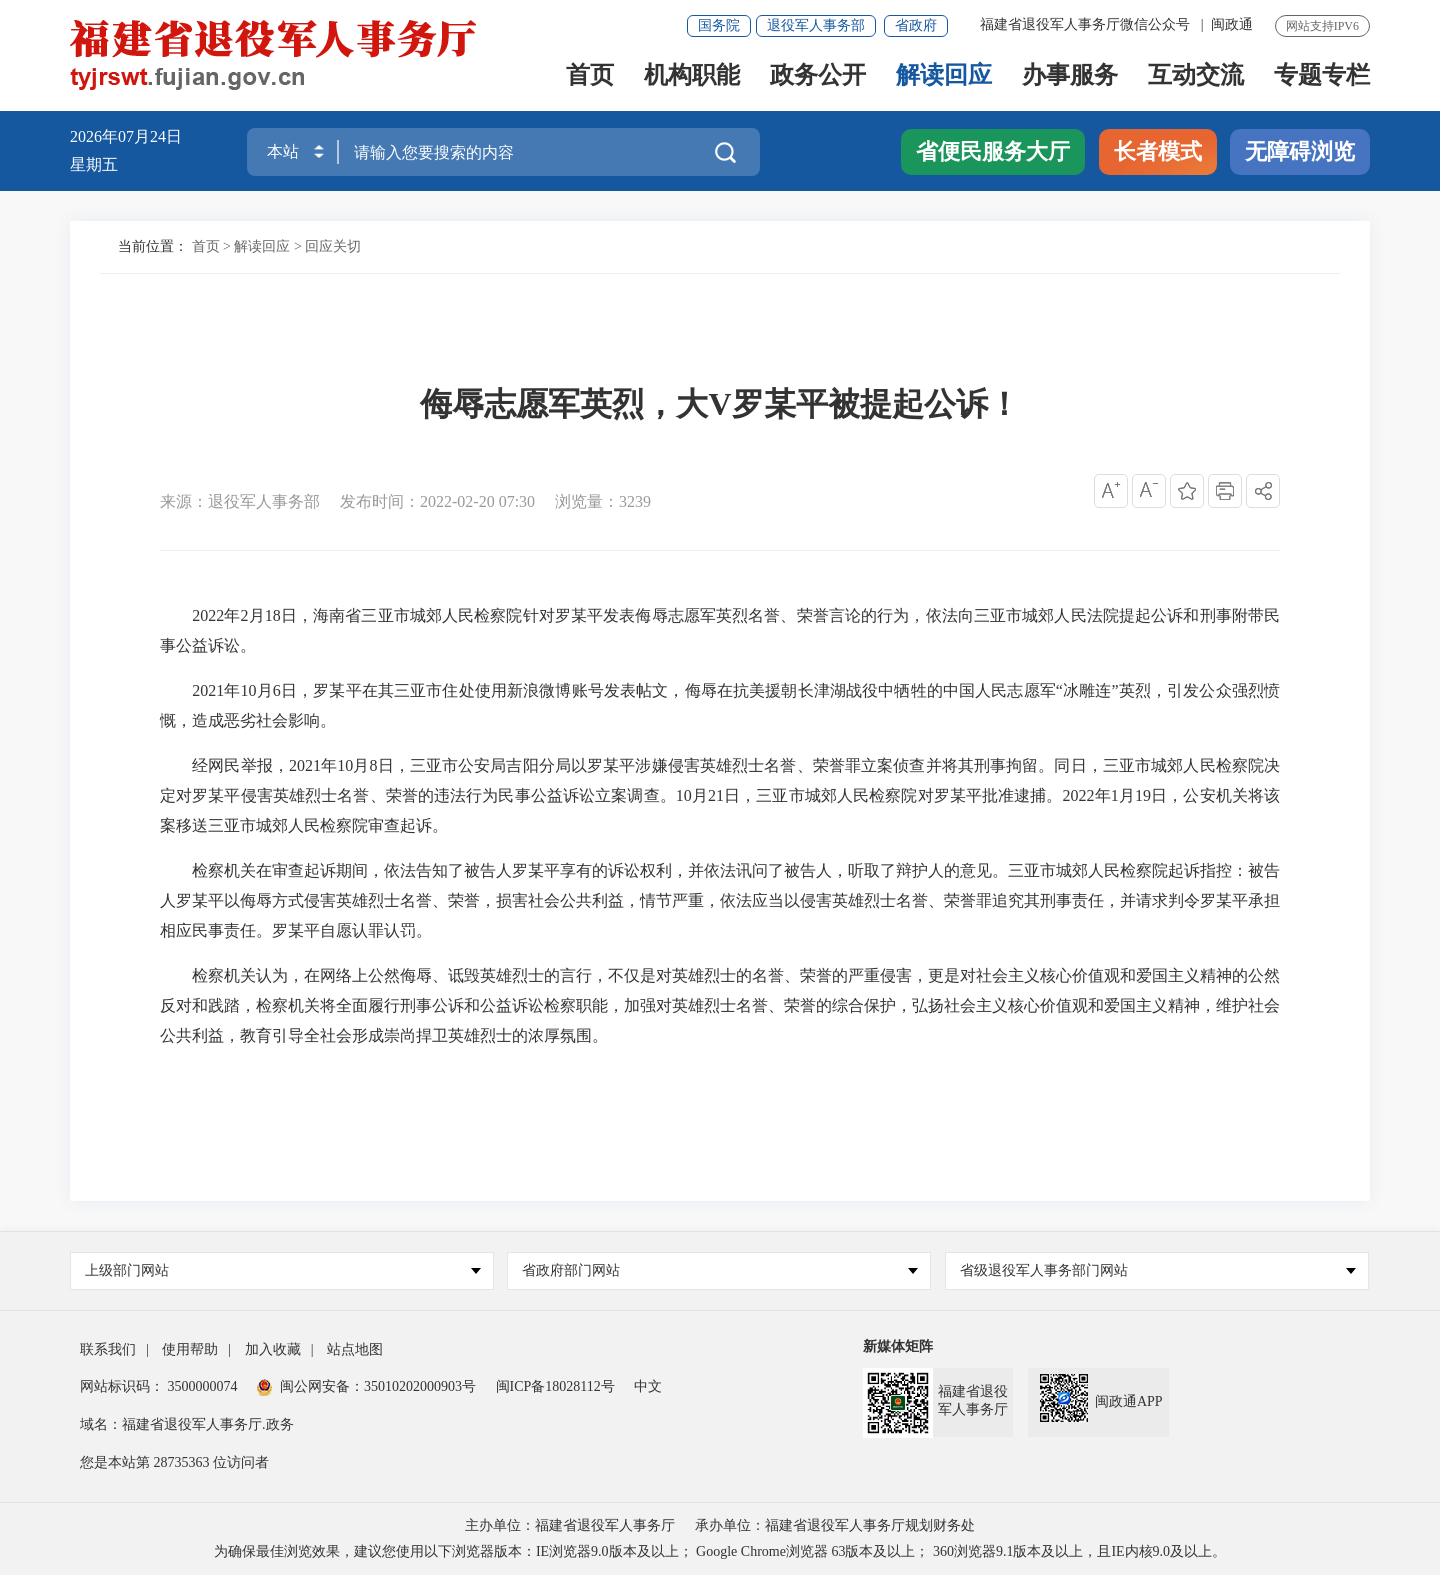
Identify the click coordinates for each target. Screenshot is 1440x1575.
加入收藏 (273, 1349)
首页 (590, 76)
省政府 (916, 25)
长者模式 (1158, 151)
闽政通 (1232, 24)
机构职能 (692, 76)
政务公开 (818, 76)
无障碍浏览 (1300, 151)
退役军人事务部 (816, 25)
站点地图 (355, 1349)
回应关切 (333, 246)
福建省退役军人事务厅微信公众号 (1087, 24)
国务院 (719, 25)
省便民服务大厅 (993, 151)
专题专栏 (1322, 76)
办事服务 (1070, 76)
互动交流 (1196, 76)
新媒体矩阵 (898, 1346)
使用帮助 (190, 1349)
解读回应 (944, 76)
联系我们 (108, 1349)
